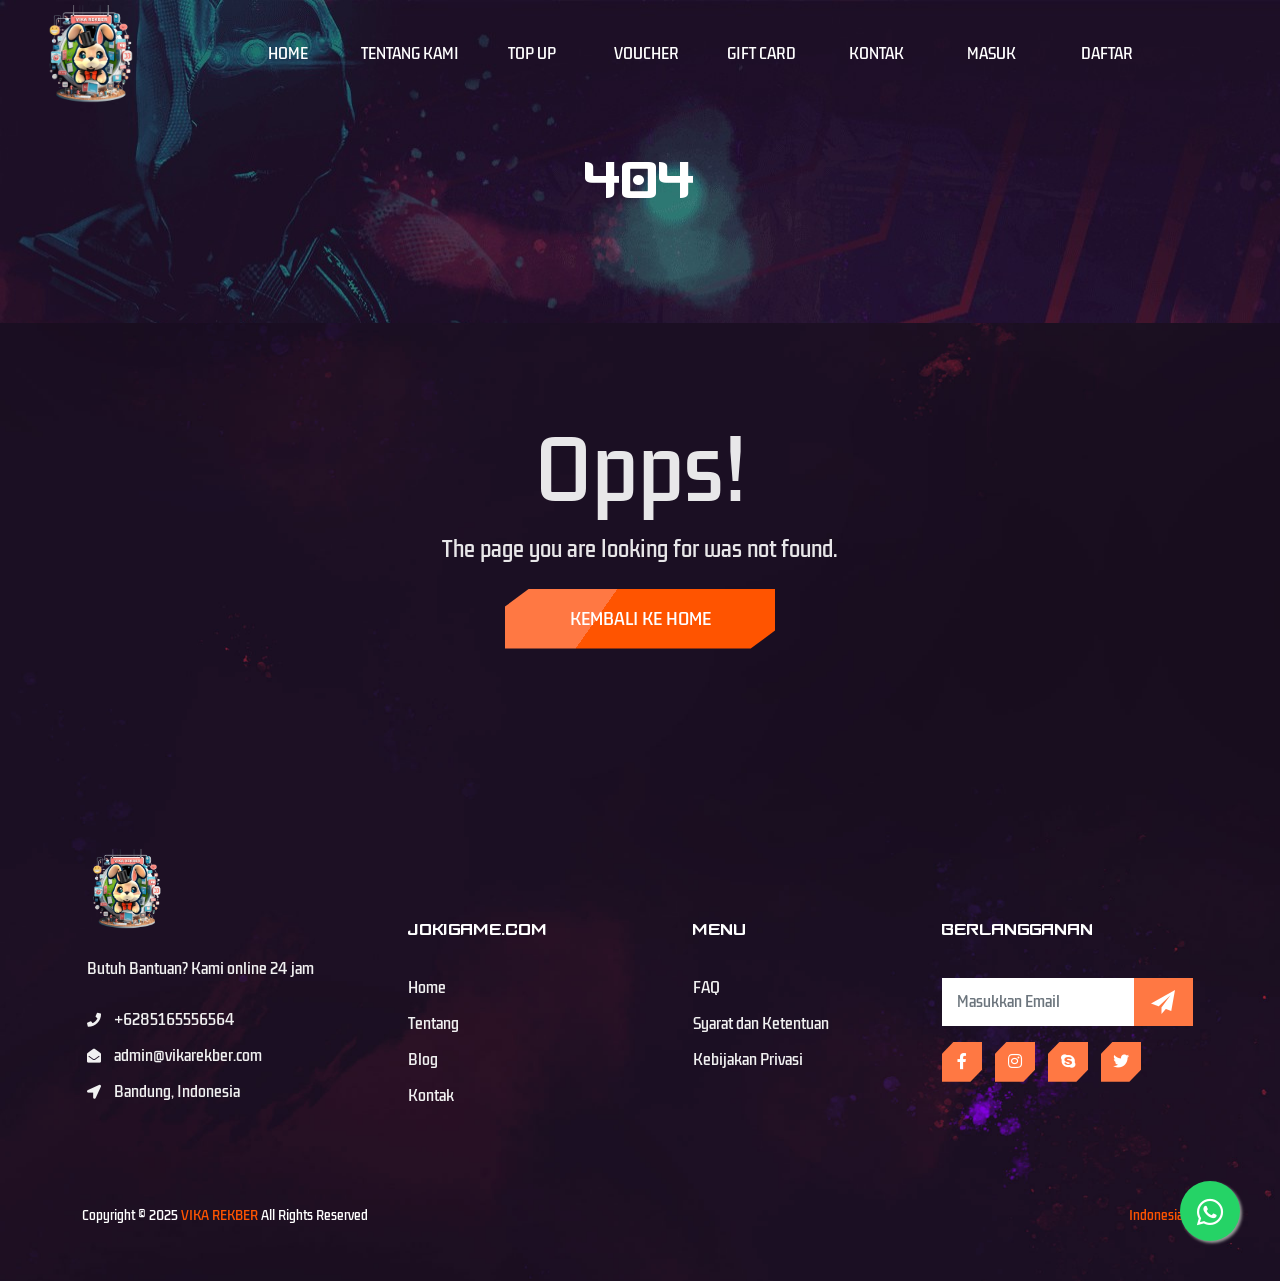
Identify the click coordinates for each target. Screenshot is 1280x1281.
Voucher (646, 54)
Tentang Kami (410, 54)
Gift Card (761, 54)
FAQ (706, 988)
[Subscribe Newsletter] (1038, 1002)
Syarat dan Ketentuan (761, 1024)
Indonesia (1156, 1215)
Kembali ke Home (640, 619)
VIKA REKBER (219, 1215)
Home (288, 54)
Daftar (1107, 54)
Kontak (876, 54)
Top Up (532, 54)
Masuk (991, 54)
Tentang (433, 1024)
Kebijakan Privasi (748, 1060)
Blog (423, 1060)
